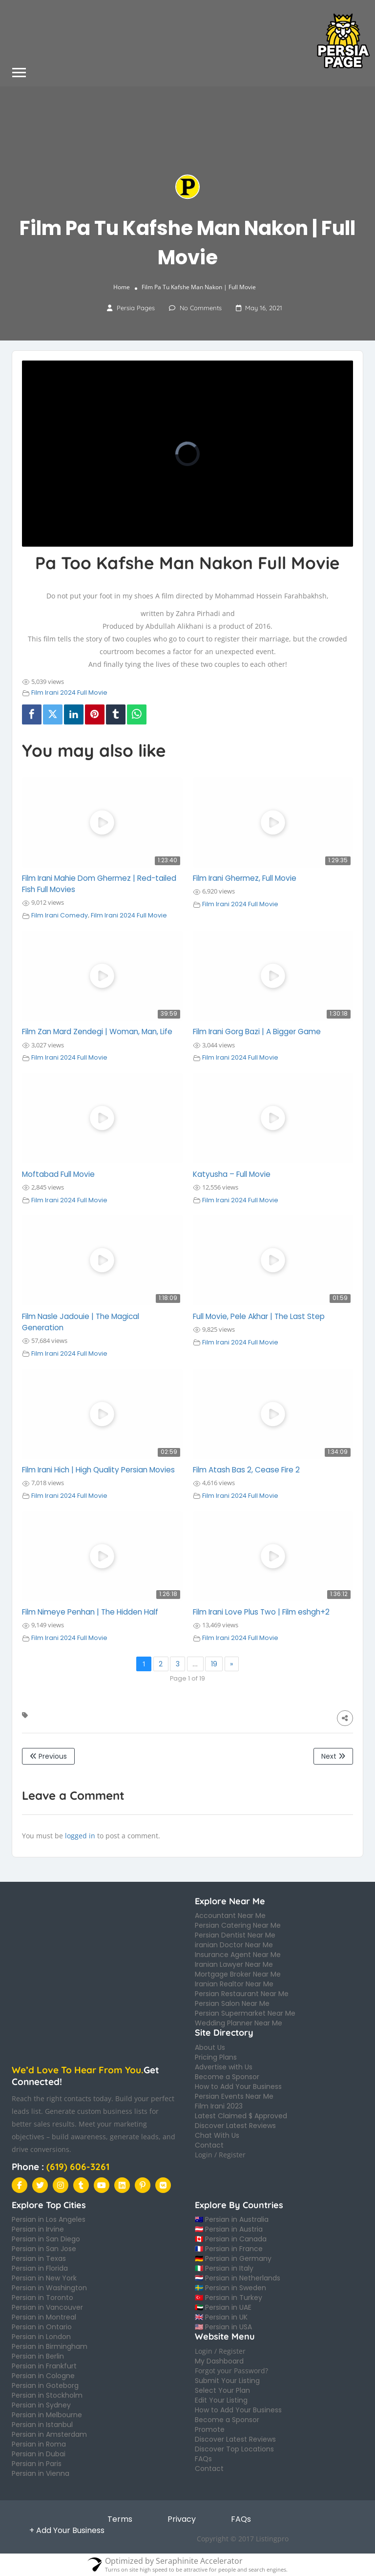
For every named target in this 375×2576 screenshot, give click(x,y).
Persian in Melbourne (47, 2415)
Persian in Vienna (40, 2473)
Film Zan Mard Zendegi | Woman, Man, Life (97, 1031)
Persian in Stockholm (47, 2395)
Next (333, 1756)
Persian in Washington (49, 2288)
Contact (209, 2145)
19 (214, 1664)
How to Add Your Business (238, 2086)
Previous (48, 1756)
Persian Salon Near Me (232, 2003)
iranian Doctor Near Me (234, 1945)
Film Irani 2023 (219, 2106)
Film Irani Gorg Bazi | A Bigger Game (257, 1031)
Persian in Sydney (41, 2405)
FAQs (203, 2459)
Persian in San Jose (44, 2249)
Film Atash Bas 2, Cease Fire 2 (246, 1470)
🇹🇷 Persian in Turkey (228, 2297)
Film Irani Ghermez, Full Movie (244, 878)
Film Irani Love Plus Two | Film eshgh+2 (261, 1612)
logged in (80, 1835)
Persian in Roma (39, 2444)
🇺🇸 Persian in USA (223, 2327)
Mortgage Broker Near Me (238, 1974)
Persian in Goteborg (45, 2385)
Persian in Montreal (44, 2317)
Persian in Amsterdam (49, 2434)
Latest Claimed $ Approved (241, 2116)
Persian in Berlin (38, 2356)
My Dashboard (219, 2361)
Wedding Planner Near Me (238, 2023)
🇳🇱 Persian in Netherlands (237, 2278)
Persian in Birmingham (49, 2346)
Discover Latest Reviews (235, 2125)
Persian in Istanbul (42, 2424)
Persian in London (41, 2337)
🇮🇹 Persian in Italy (224, 2268)
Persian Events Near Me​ (234, 2096)
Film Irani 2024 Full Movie (69, 692)
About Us (210, 2047)
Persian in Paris (37, 2464)
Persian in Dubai (38, 2454)
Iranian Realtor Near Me (234, 1984)
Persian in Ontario (42, 2327)
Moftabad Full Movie (58, 1174)
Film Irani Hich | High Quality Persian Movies (98, 1470)
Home (121, 287)
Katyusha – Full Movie (232, 1174)
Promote (210, 2429)
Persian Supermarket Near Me (245, 2013)
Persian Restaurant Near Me (242, 1994)
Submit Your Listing (227, 2380)
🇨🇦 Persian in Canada (231, 2239)
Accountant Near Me (230, 1915)
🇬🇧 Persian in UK (221, 2317)
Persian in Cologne (43, 2376)
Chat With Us (217, 2135)
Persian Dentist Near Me (235, 1935)
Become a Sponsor (227, 2077)
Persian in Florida (40, 2268)
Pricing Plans (216, 2057)
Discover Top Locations (234, 2449)
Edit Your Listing (221, 2400)
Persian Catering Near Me (238, 1925)
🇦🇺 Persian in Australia (232, 2219)
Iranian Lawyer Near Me (234, 1964)
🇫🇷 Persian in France (229, 2249)
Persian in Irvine (38, 2229)
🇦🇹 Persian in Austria (229, 2229)
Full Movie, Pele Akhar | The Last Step (259, 1316)
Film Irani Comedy (59, 915)
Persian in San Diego (46, 2239)
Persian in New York (44, 2278)
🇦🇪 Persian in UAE (223, 2307)
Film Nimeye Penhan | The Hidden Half (90, 1612)
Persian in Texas (39, 2258)
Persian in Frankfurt (44, 2366)
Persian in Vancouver (47, 2307)
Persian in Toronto (42, 2297)
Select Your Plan (222, 2390)
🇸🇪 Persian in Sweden (230, 2288)
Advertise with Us (223, 2067)
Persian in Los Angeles (48, 2219)
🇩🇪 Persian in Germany (233, 2258)
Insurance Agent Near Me (238, 1954)
